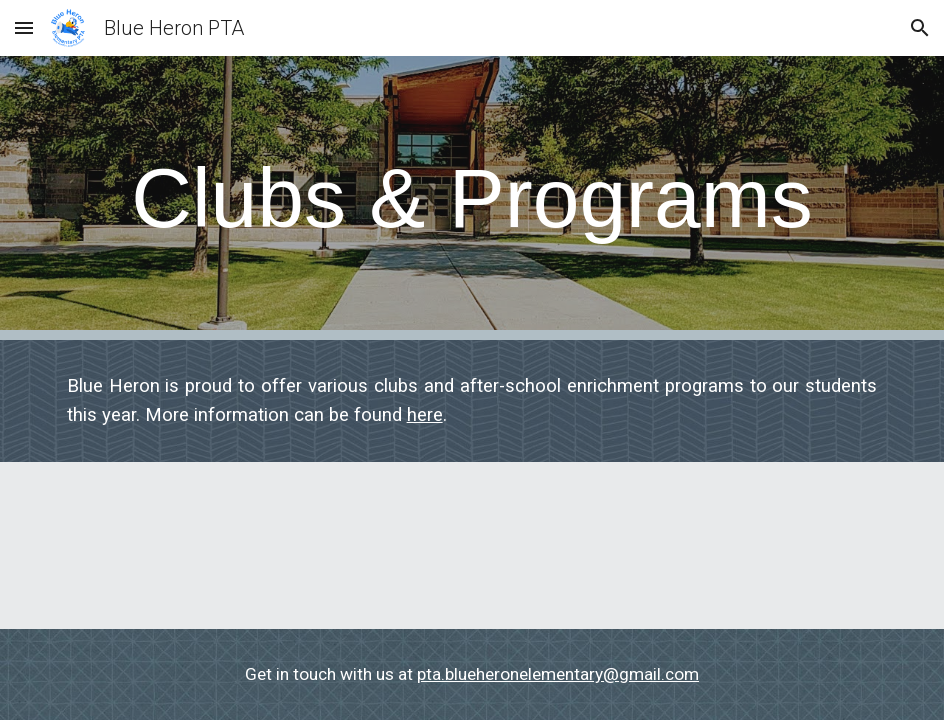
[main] (472, 198)
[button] (24, 27)
